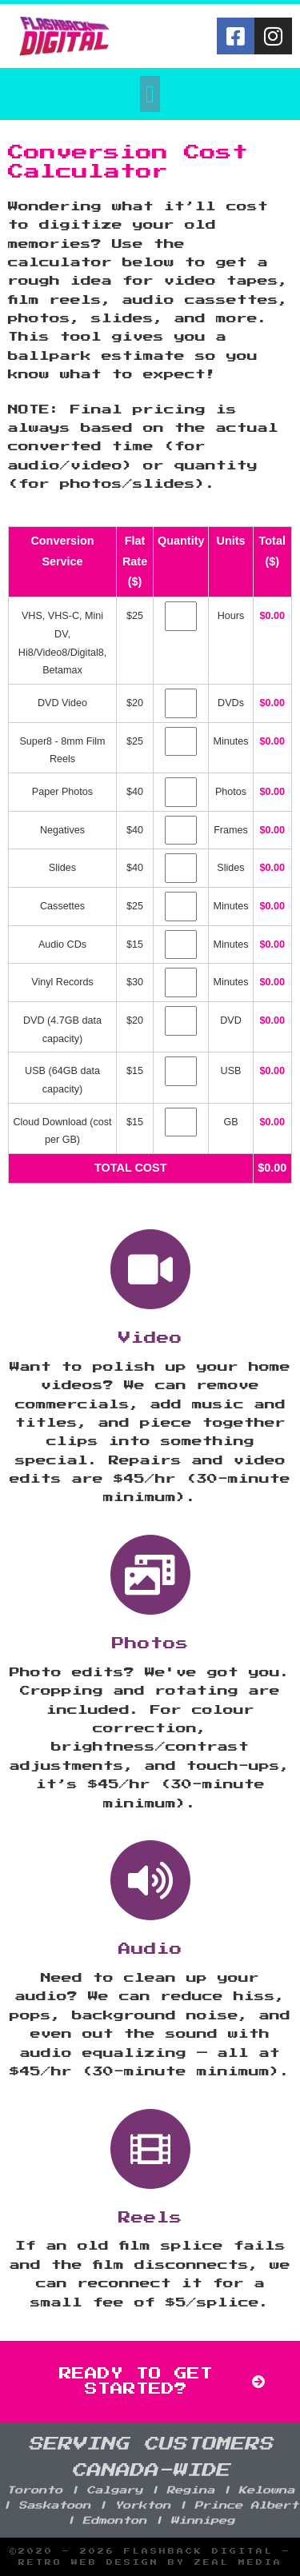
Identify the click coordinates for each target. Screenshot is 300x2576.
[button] (150, 94)
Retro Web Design (88, 2562)
